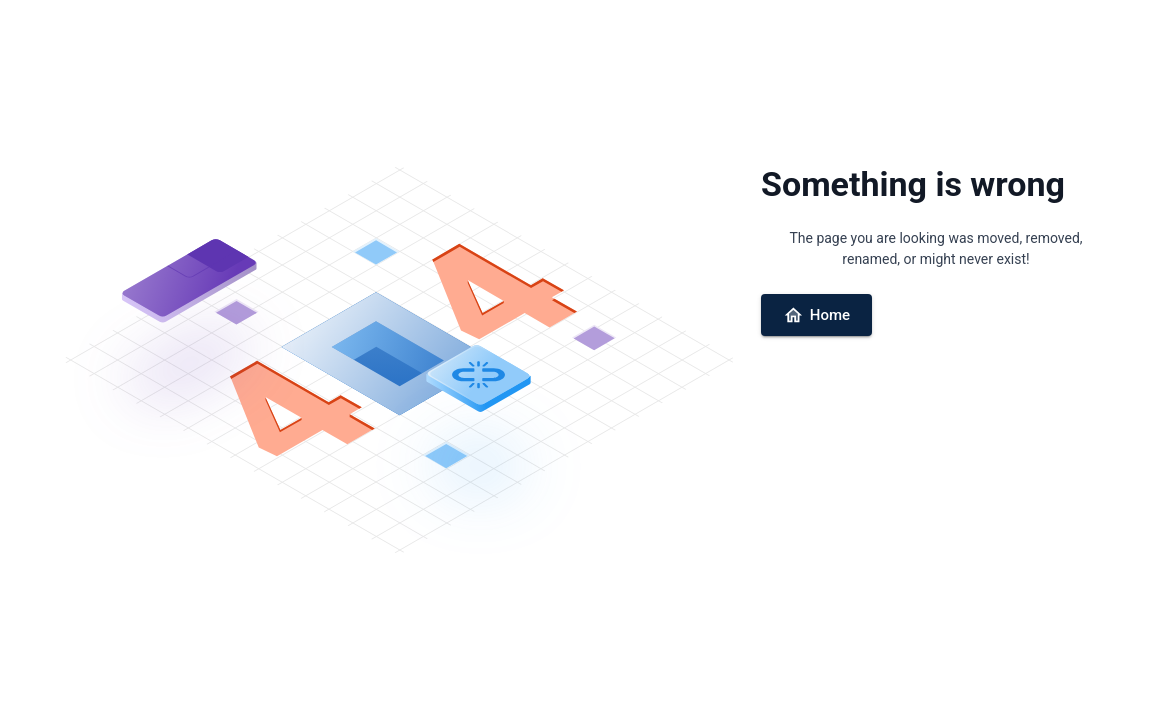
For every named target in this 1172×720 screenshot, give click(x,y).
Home (816, 315)
